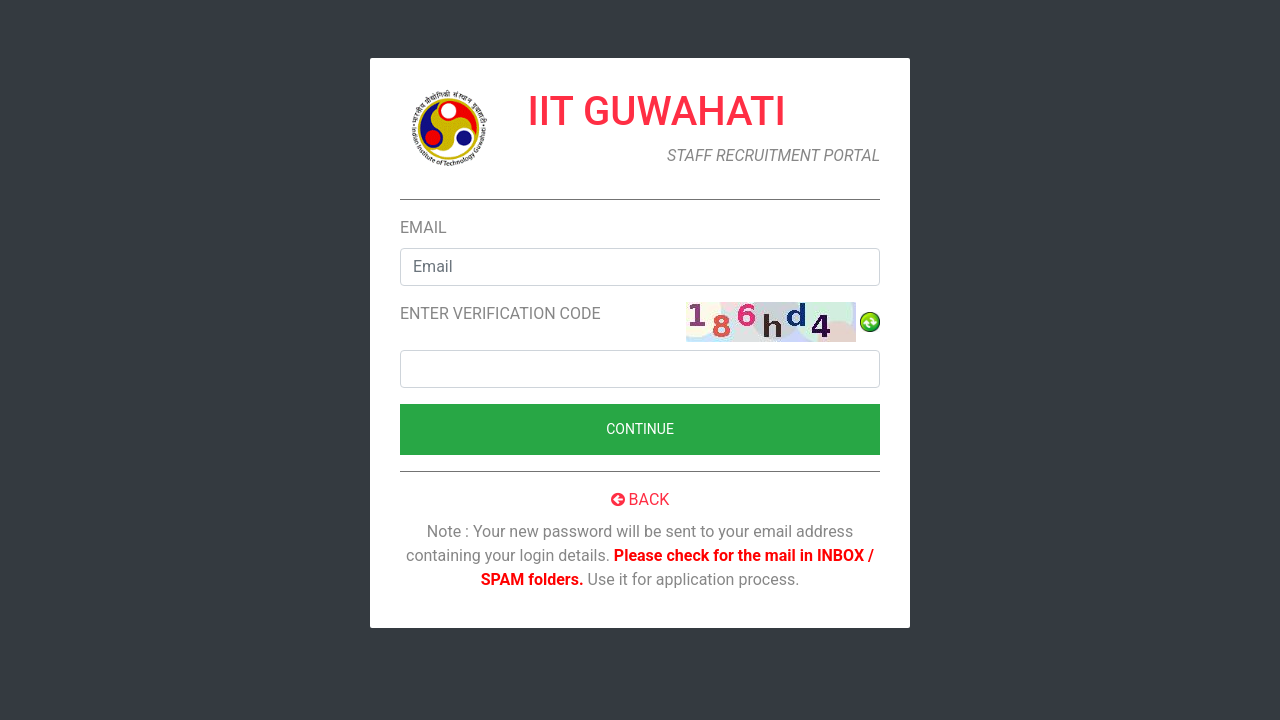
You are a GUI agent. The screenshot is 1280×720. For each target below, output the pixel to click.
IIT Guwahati (657, 111)
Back (640, 499)
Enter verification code (500, 313)
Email (423, 227)
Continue (640, 429)
